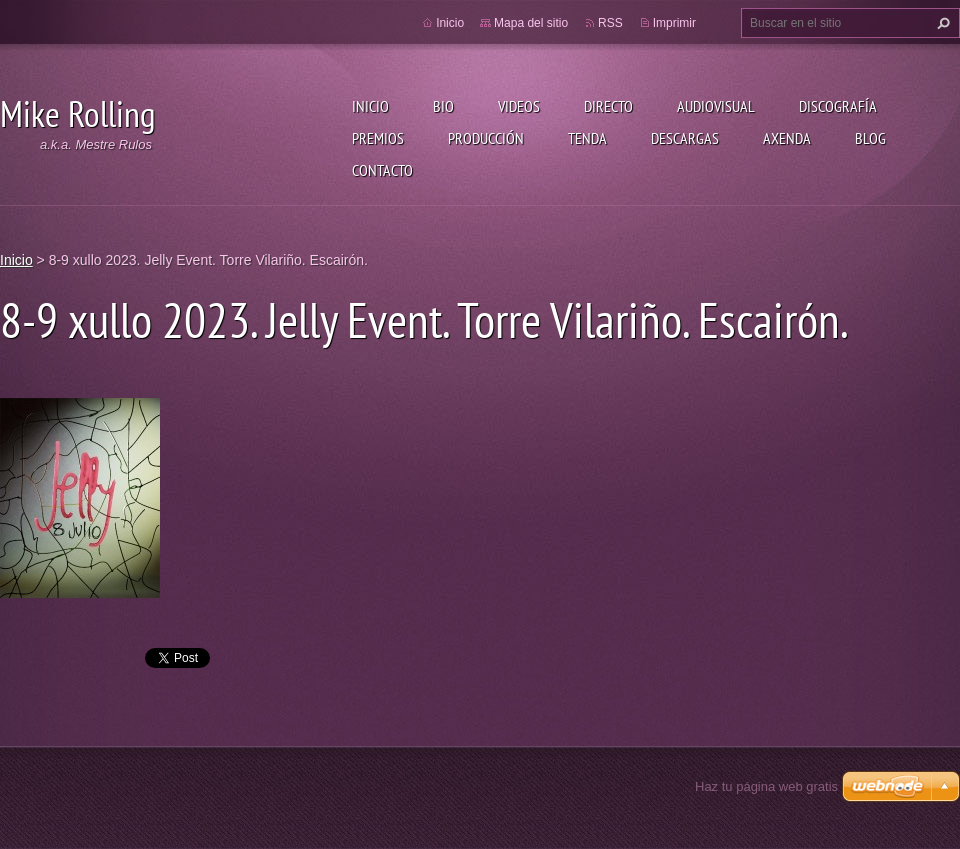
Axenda (787, 138)
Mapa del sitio (531, 23)
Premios (378, 138)
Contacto (382, 170)
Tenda (587, 138)
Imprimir (674, 23)
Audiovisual (716, 106)
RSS (610, 23)
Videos (519, 106)
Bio (443, 106)
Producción (486, 138)
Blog (870, 138)
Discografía (838, 106)
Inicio (370, 106)
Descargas (685, 138)
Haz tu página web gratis (766, 786)
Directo (608, 106)
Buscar (941, 23)
